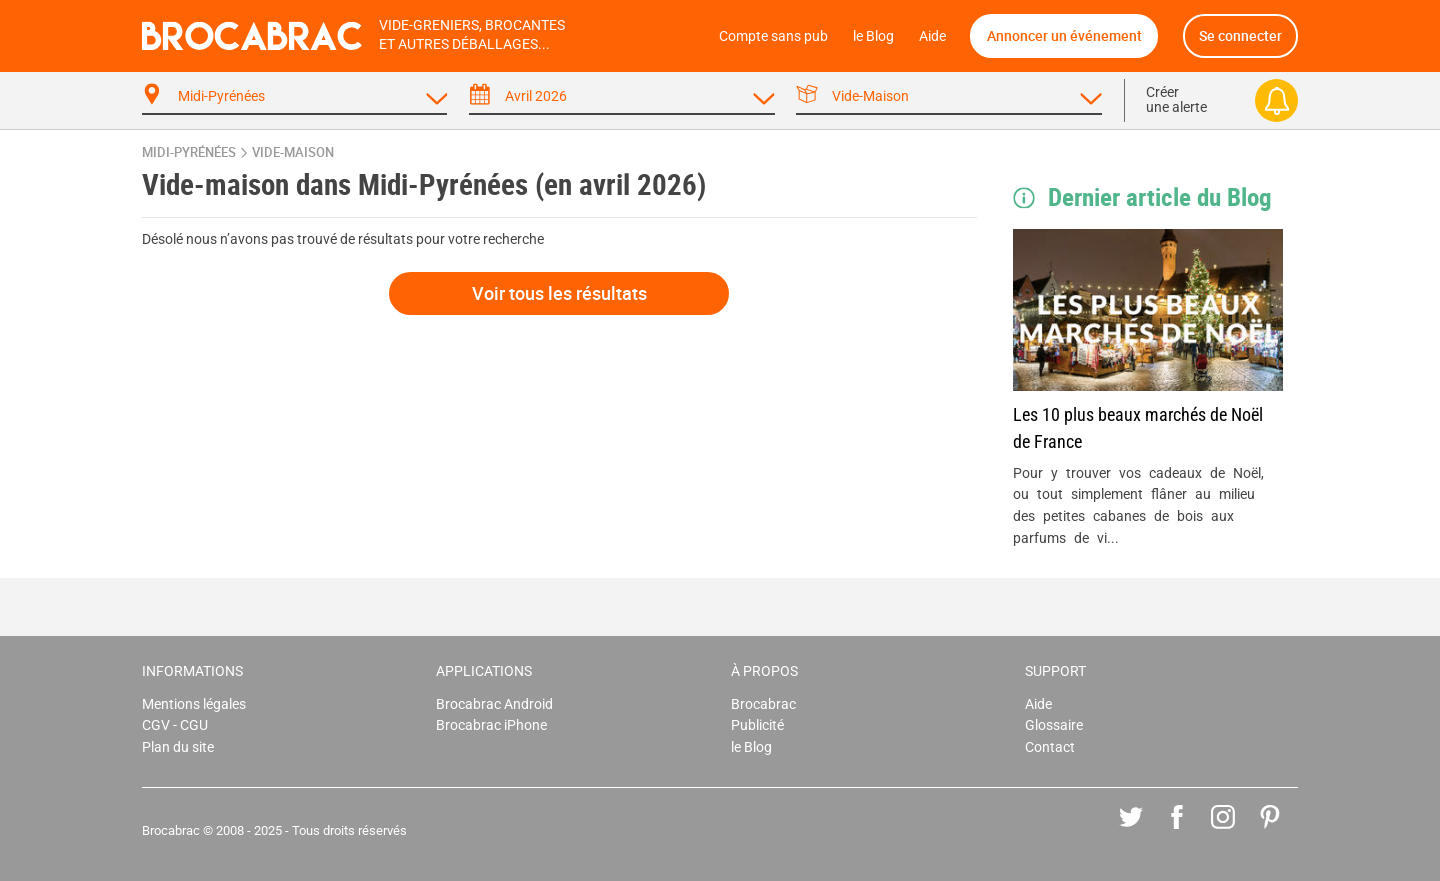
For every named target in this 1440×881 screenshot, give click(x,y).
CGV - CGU (175, 725)
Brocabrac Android (494, 704)
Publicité (757, 725)
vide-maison (293, 152)
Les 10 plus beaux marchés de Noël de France (1138, 428)
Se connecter (1240, 35)
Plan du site (178, 747)
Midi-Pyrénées (189, 152)
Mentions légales (194, 704)
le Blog (873, 36)
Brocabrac (763, 704)
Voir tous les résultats (559, 293)
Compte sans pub (773, 36)
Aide (932, 36)
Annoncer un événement (1064, 35)
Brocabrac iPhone (491, 725)
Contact (1050, 747)
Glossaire (1054, 725)
